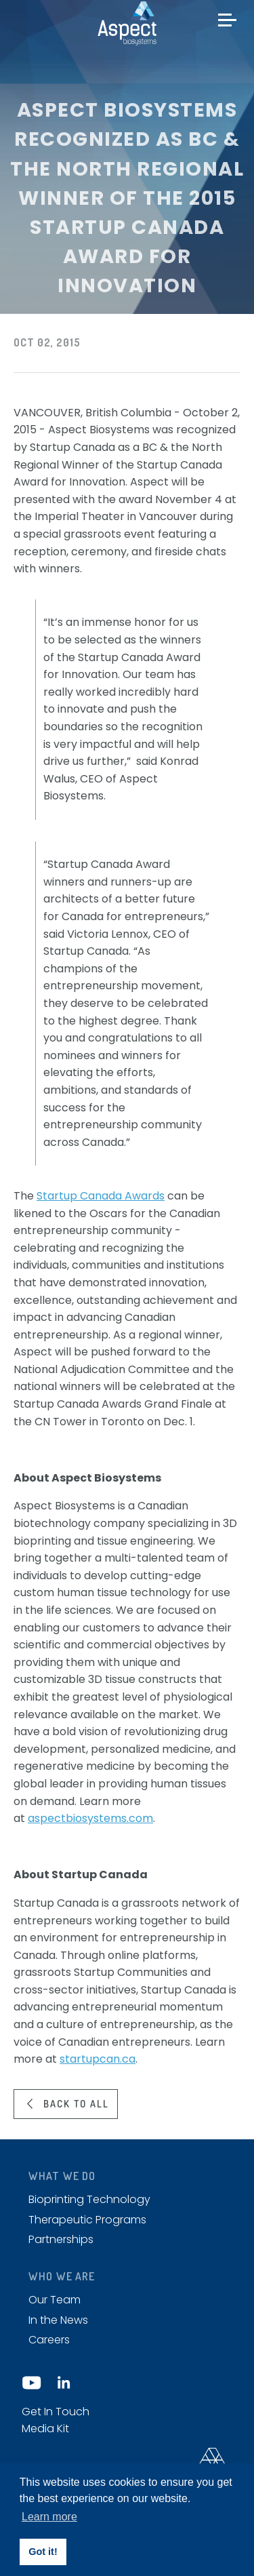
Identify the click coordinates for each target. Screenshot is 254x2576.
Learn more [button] (49, 2516)
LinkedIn (63, 2383)
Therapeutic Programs (87, 2219)
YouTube (32, 2383)
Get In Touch (55, 2411)
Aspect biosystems (127, 23)
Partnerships (60, 2239)
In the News (58, 2320)
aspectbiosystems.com (90, 1818)
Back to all (76, 2103)
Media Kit (45, 2428)
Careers (49, 2339)
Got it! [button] (42, 2551)
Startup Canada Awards (101, 1196)
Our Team (54, 2299)
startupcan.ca (97, 2059)
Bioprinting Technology (89, 2199)
